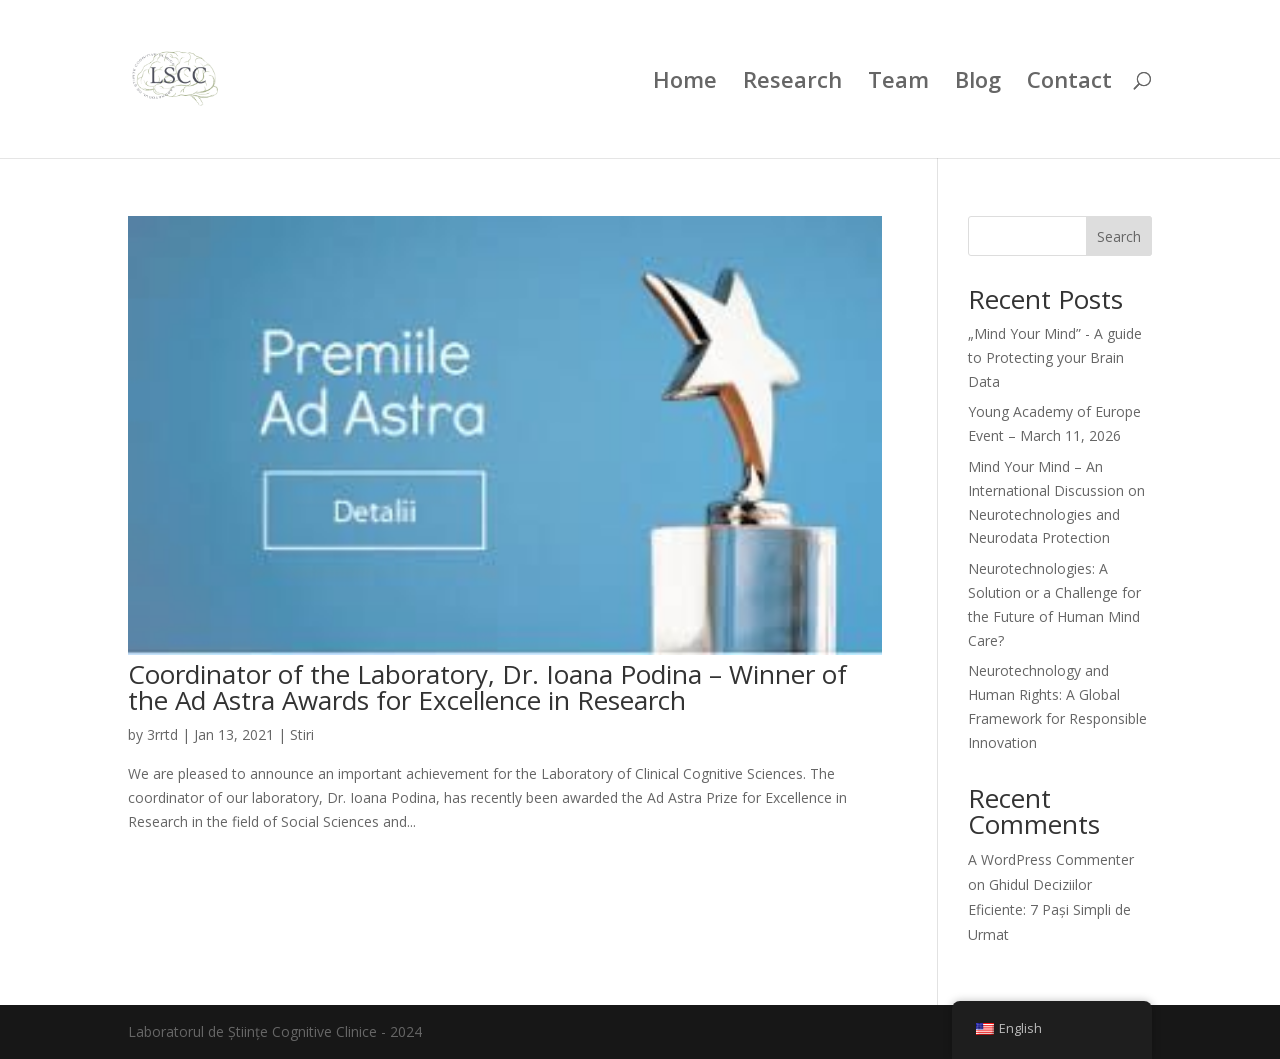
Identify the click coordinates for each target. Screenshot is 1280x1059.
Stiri (302, 734)
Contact (1069, 83)
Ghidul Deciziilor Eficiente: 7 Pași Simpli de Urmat (1049, 909)
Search (1119, 236)
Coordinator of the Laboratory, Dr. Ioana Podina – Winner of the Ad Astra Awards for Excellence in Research (487, 687)
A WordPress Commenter (1051, 859)
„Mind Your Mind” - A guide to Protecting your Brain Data (1055, 357)
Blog (978, 83)
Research (792, 83)
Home (685, 83)
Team (898, 83)
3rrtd (162, 734)
